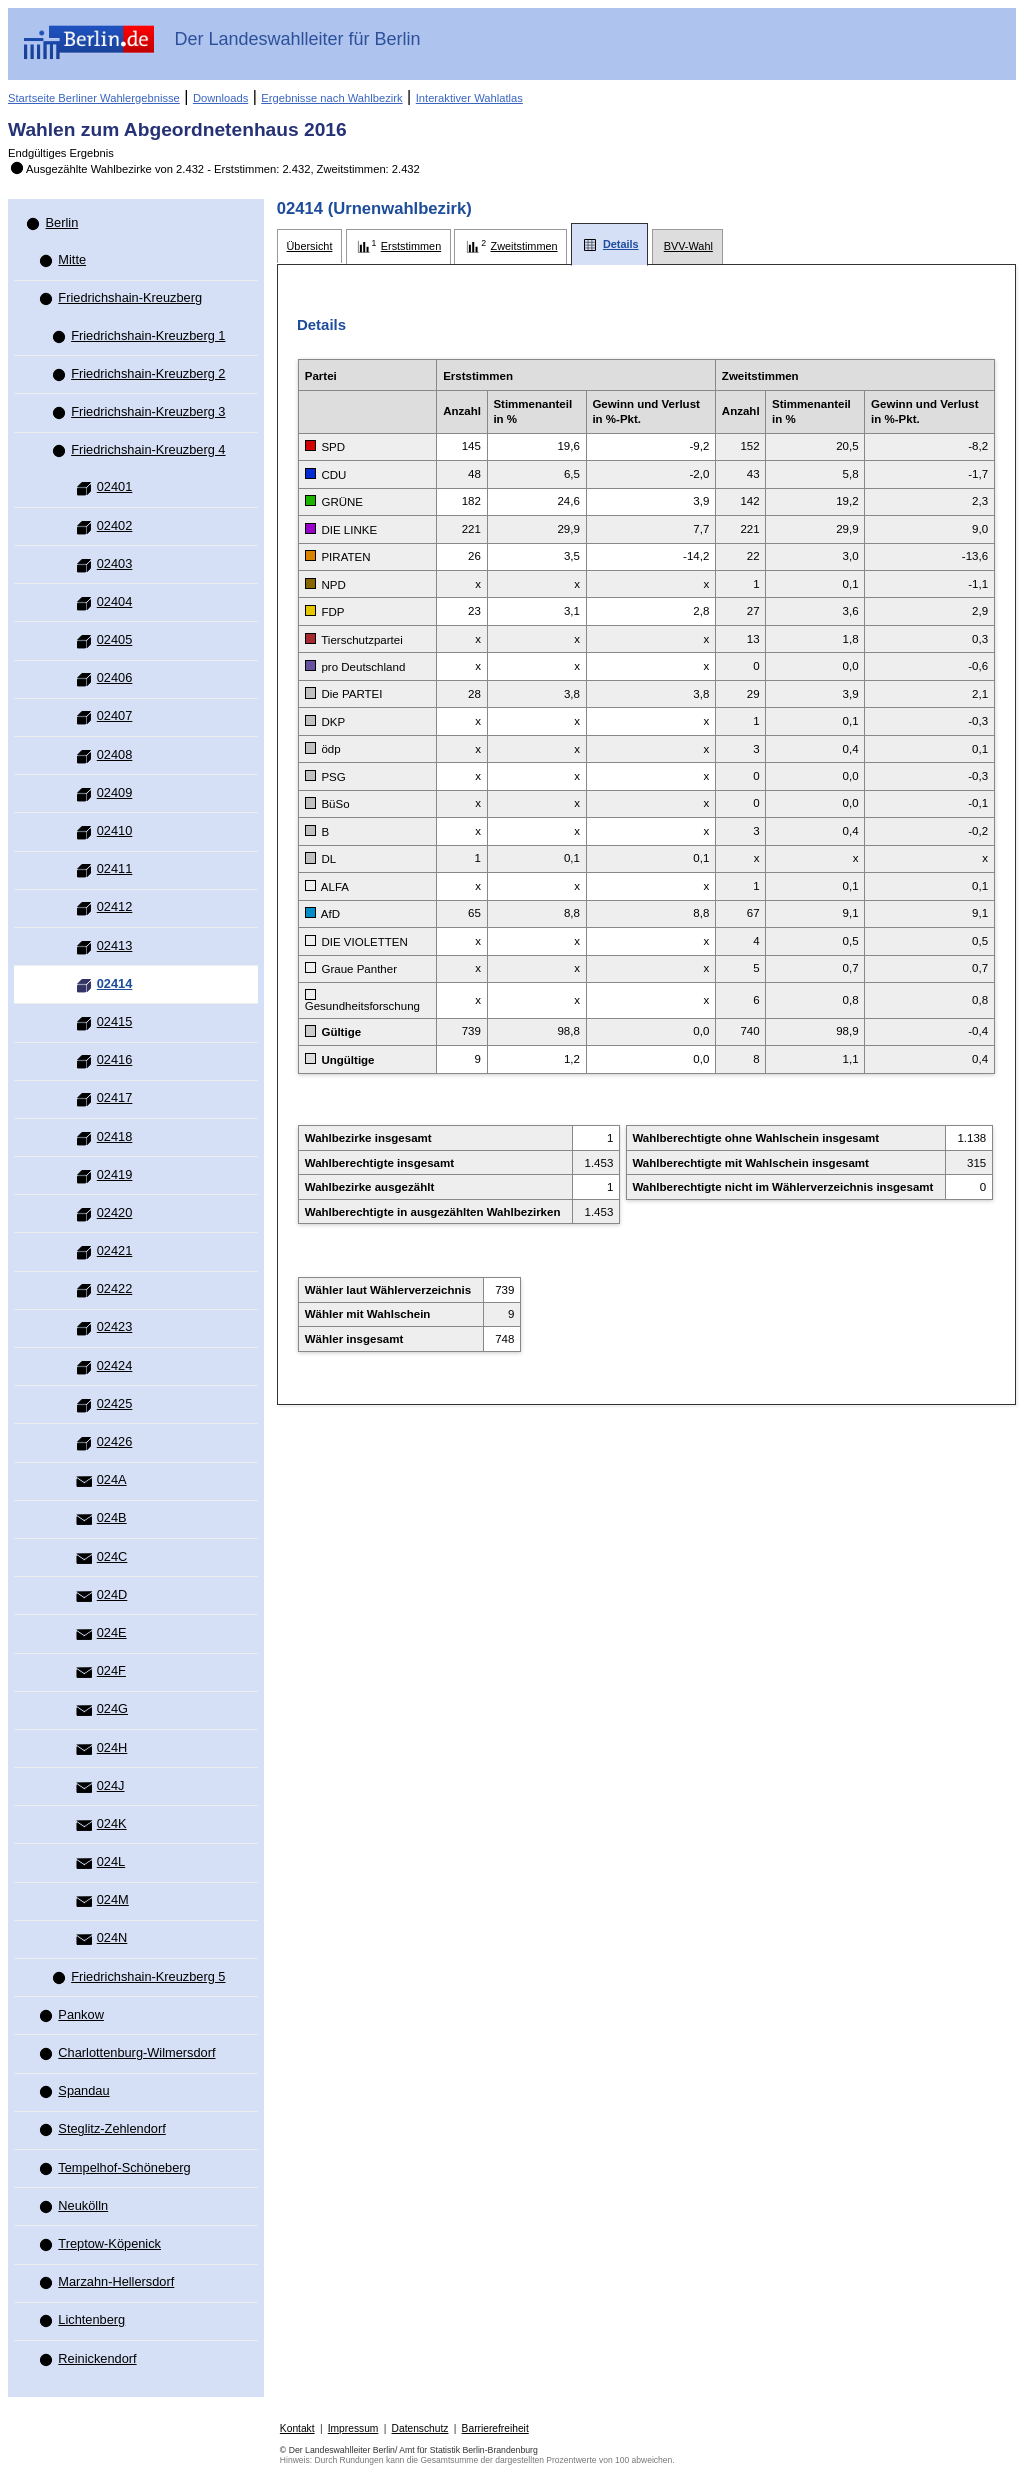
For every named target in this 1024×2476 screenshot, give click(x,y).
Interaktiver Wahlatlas (469, 98)
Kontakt (297, 2428)
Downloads (220, 98)
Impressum (353, 2428)
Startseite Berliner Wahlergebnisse (94, 98)
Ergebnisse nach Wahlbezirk (331, 98)
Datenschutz (420, 2428)
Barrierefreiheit (495, 2428)
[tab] (309, 246)
